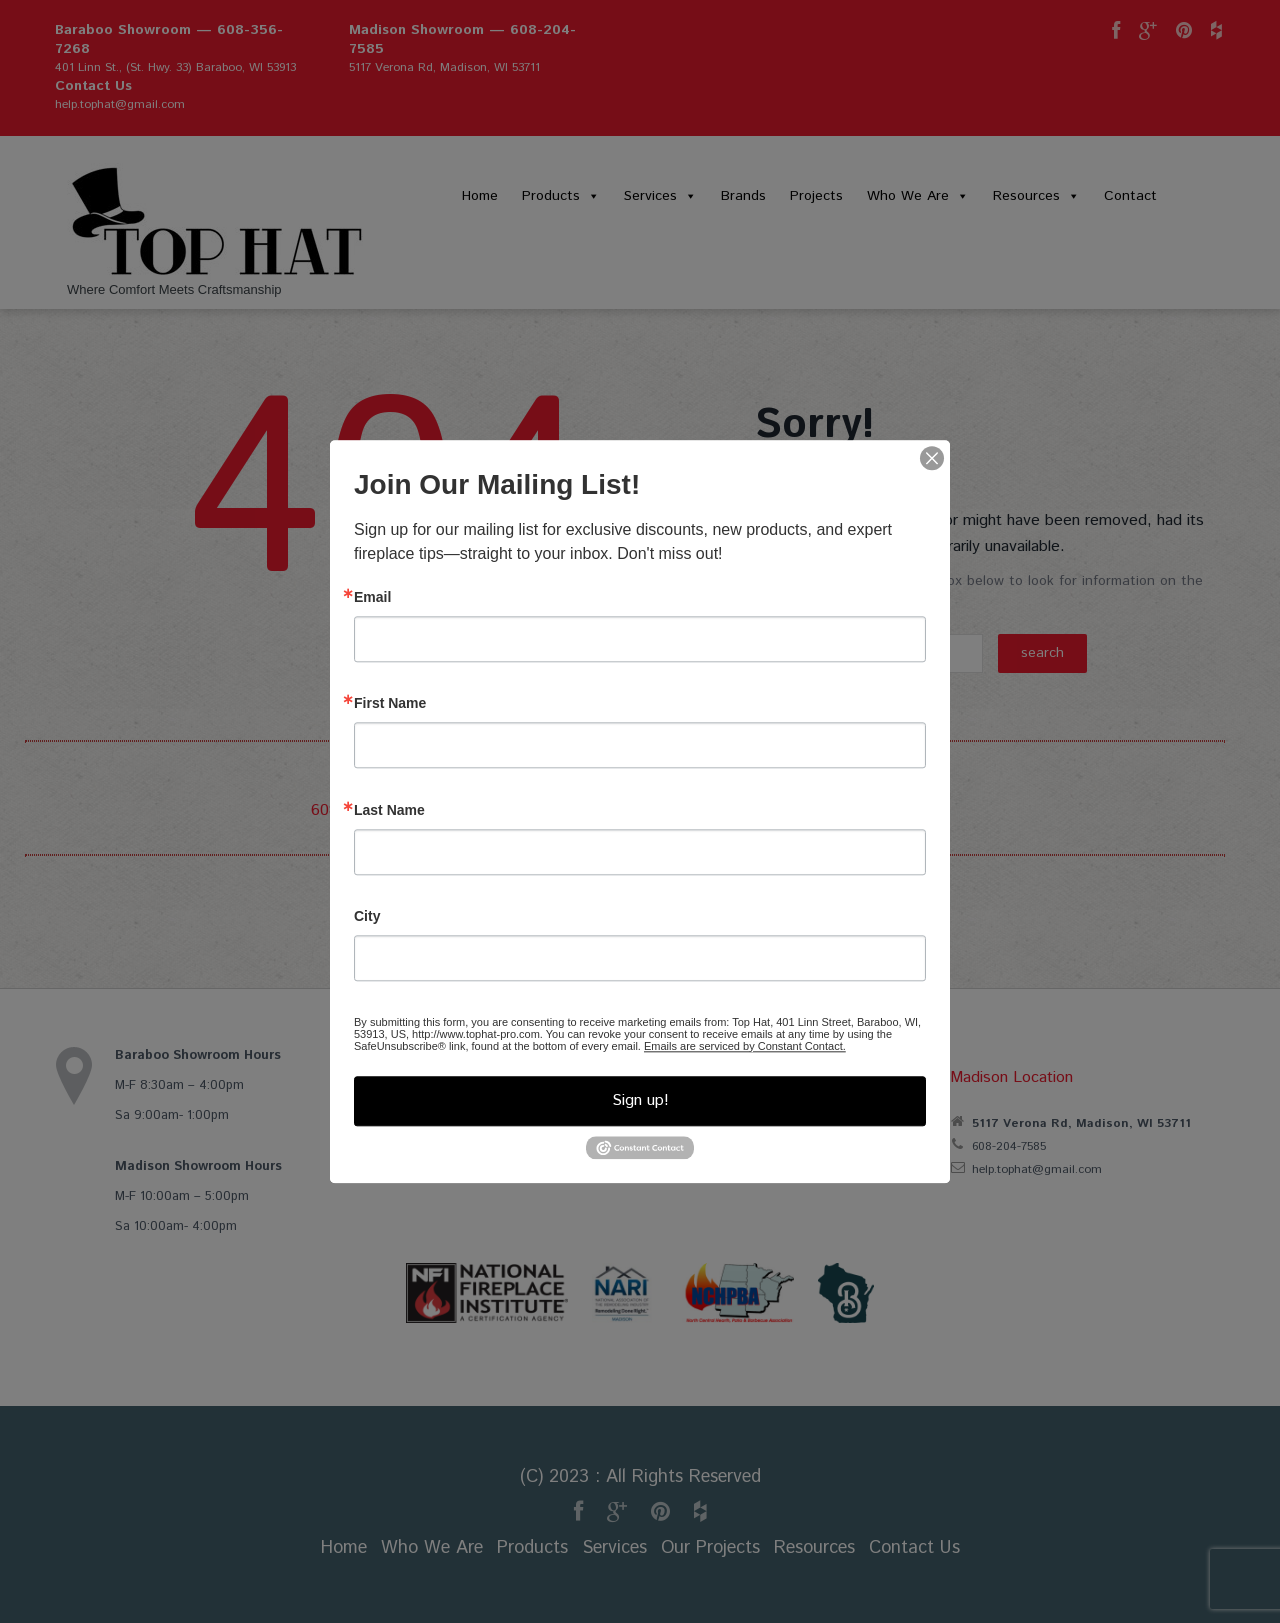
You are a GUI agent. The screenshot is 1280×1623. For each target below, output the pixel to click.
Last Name (389, 810)
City (367, 916)
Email (372, 597)
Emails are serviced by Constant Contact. (745, 1046)
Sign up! (640, 1100)
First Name (390, 703)
